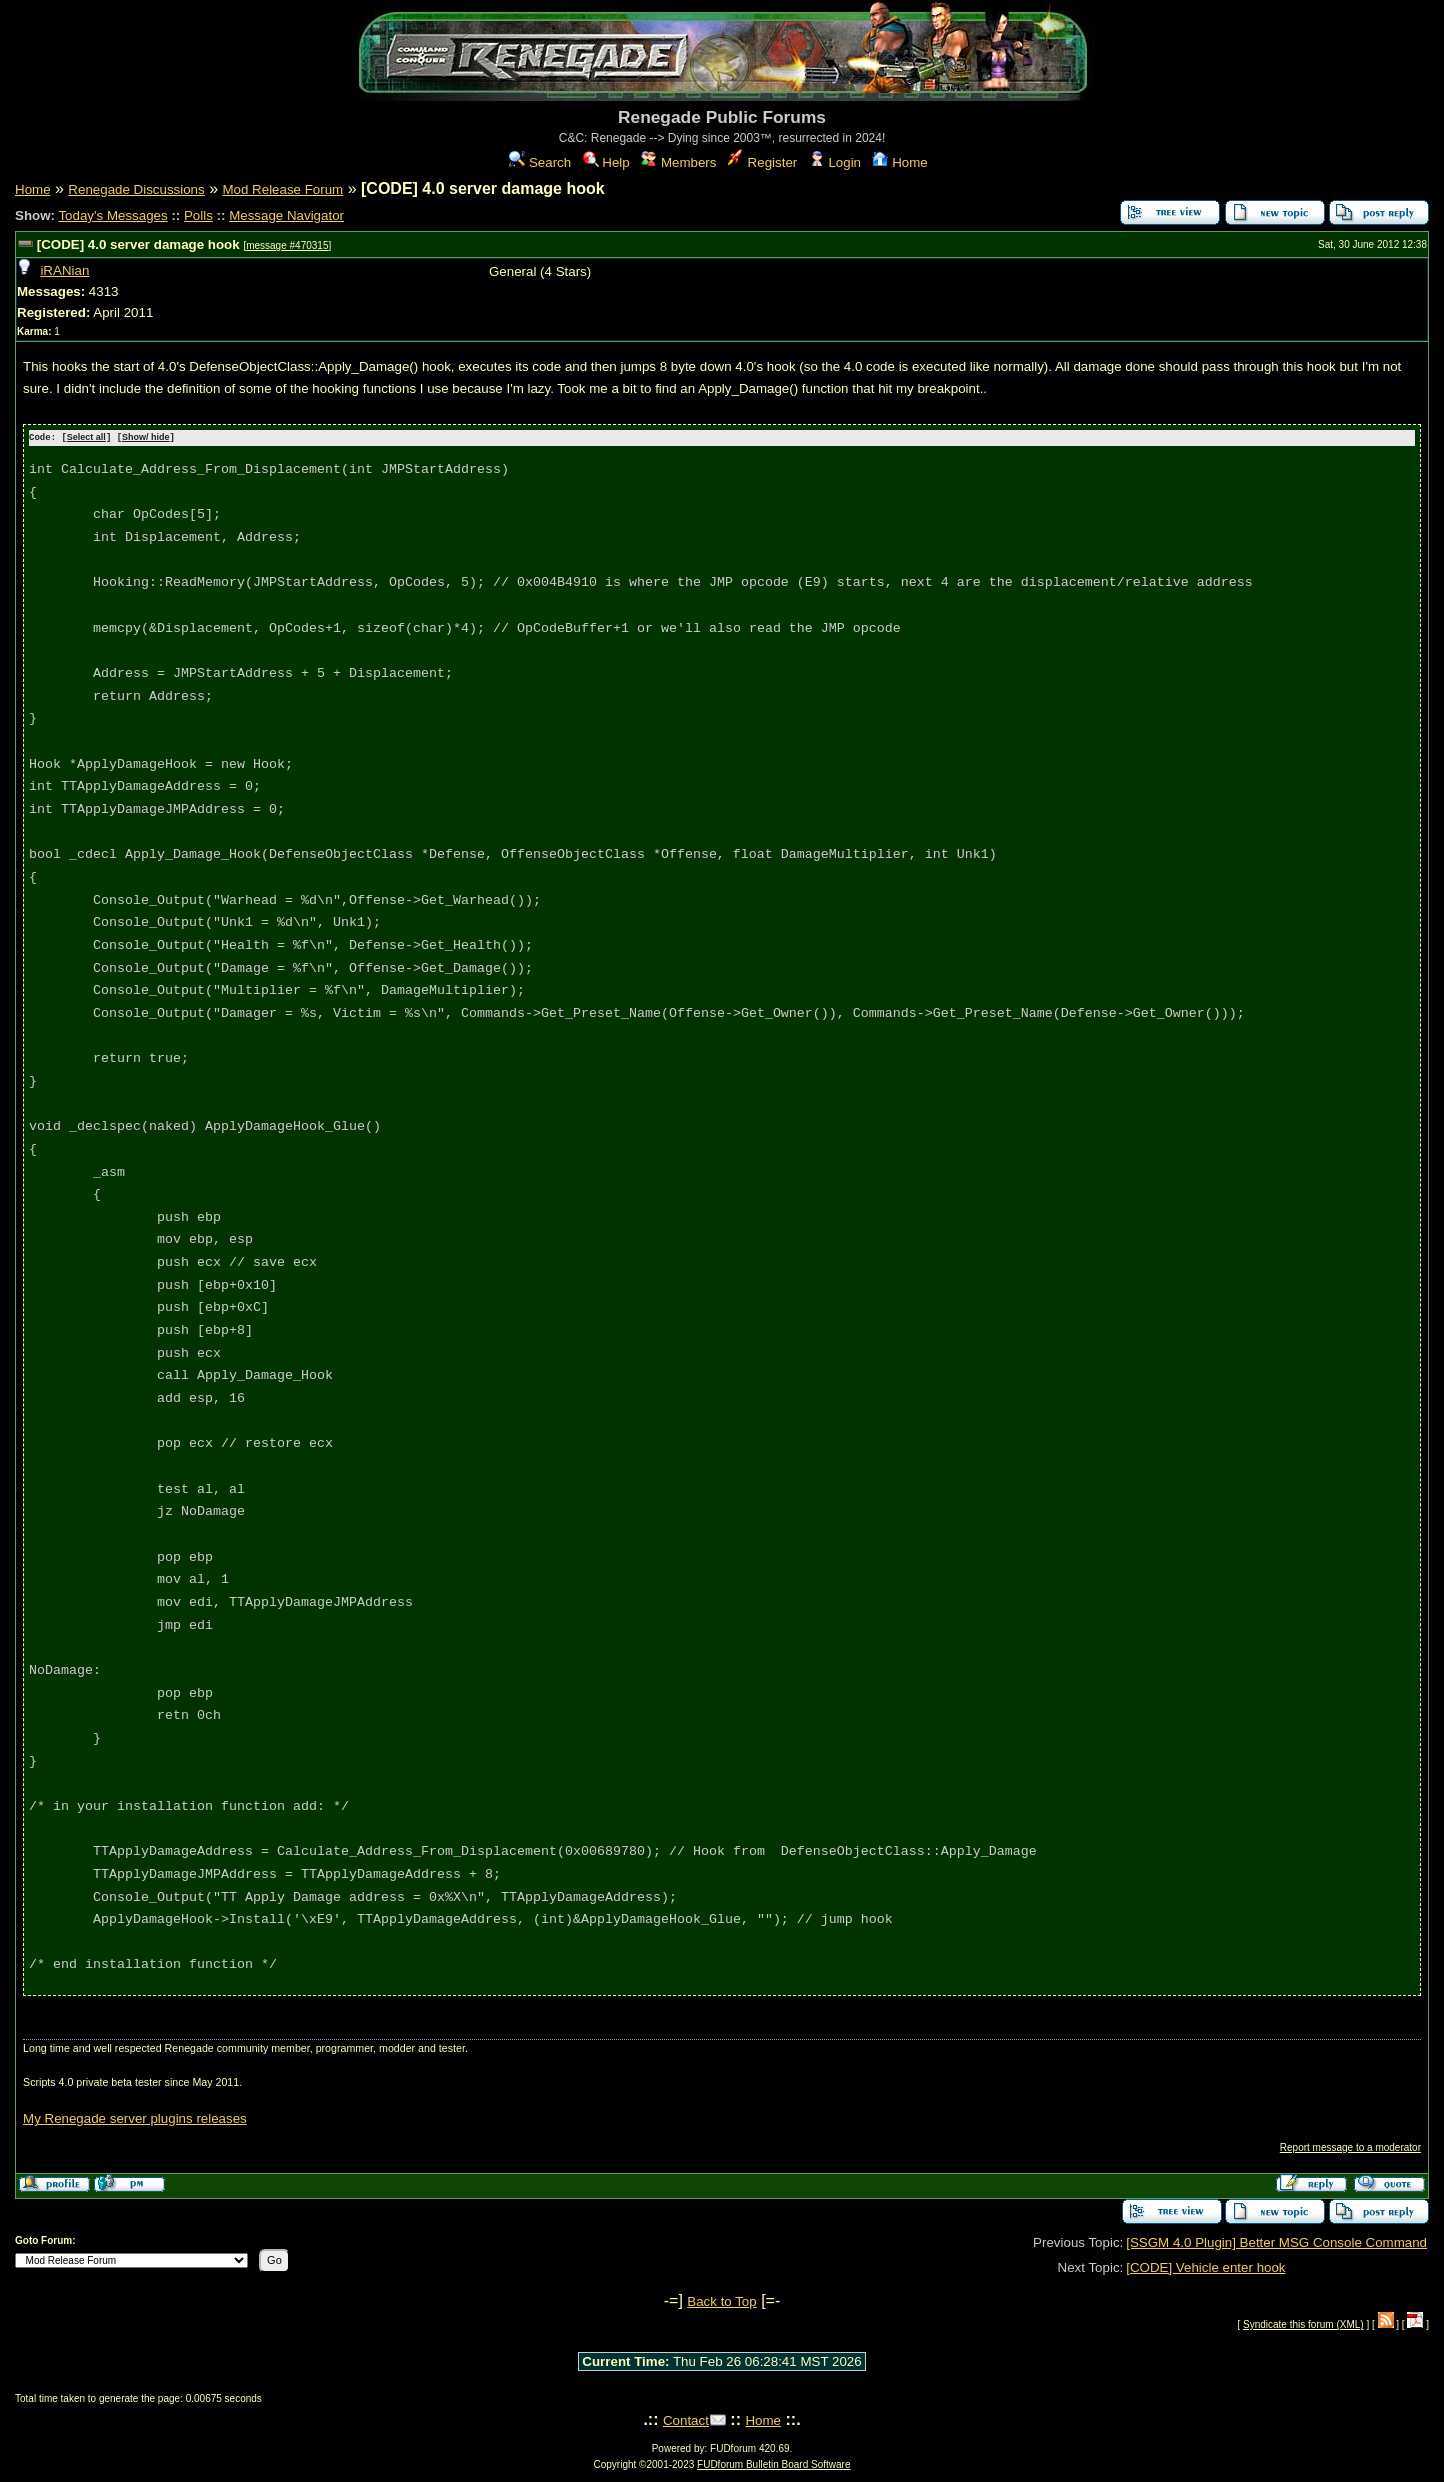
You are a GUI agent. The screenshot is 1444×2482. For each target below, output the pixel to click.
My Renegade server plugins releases (135, 2117)
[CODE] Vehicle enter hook (1205, 2266)
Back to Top (721, 2300)
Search (540, 162)
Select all (86, 438)
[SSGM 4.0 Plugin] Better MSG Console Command (1276, 2241)
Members (678, 162)
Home (899, 162)
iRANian (64, 270)
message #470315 (287, 245)
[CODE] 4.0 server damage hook (138, 244)
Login (835, 162)
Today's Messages (112, 215)
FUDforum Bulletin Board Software (773, 2463)
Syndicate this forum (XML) (1303, 2323)
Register (762, 162)
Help (606, 162)
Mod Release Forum (282, 189)
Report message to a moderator (1350, 2146)
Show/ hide (146, 438)
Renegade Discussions (136, 189)
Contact (686, 2419)
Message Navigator (286, 215)
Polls (198, 215)
